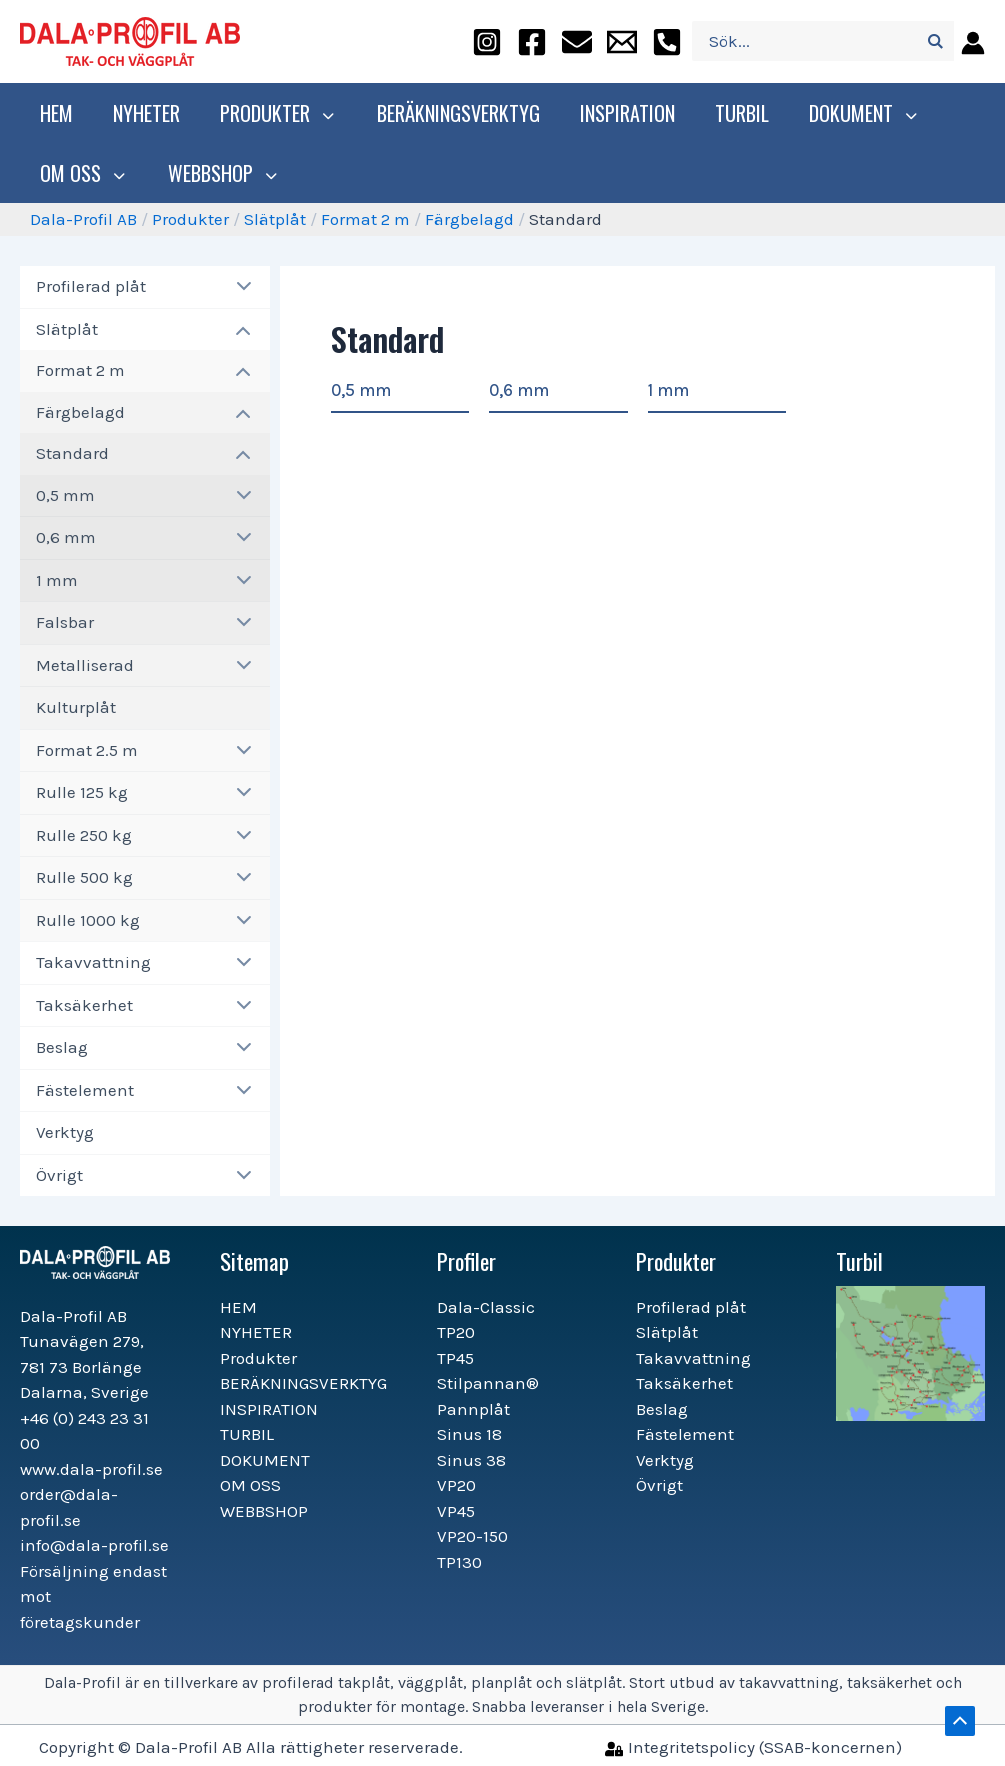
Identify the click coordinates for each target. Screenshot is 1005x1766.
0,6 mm (66, 537)
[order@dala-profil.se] (577, 41)
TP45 (455, 1358)
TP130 (459, 1562)
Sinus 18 (469, 1434)
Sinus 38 (471, 1460)
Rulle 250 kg (84, 835)
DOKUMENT (857, 113)
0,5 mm (65, 495)
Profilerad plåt (91, 286)
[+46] (667, 41)
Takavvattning (93, 962)
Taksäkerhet (84, 1005)
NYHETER (146, 113)
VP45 (456, 1511)
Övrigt (59, 1175)
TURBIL (737, 113)
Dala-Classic (486, 1307)
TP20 (456, 1332)
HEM (56, 113)
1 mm (57, 580)
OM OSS (81, 173)
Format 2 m (365, 219)
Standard (72, 453)
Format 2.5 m (87, 750)
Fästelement (85, 1090)
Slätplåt (275, 219)
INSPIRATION (622, 113)
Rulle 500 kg (84, 877)
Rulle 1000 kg (88, 920)
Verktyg (65, 1132)
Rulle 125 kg (82, 792)
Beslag (62, 1047)
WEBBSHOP (216, 173)
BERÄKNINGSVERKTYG (453, 113)
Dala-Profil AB (83, 219)
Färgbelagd (469, 219)
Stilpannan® (488, 1383)
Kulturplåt (76, 707)
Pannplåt (473, 1409)
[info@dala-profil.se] (622, 41)
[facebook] (532, 41)
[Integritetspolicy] (753, 1747)
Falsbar (65, 622)
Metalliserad (85, 665)
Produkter (276, 113)
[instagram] (487, 41)
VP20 (456, 1485)
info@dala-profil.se (94, 1545)
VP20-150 (472, 1536)
